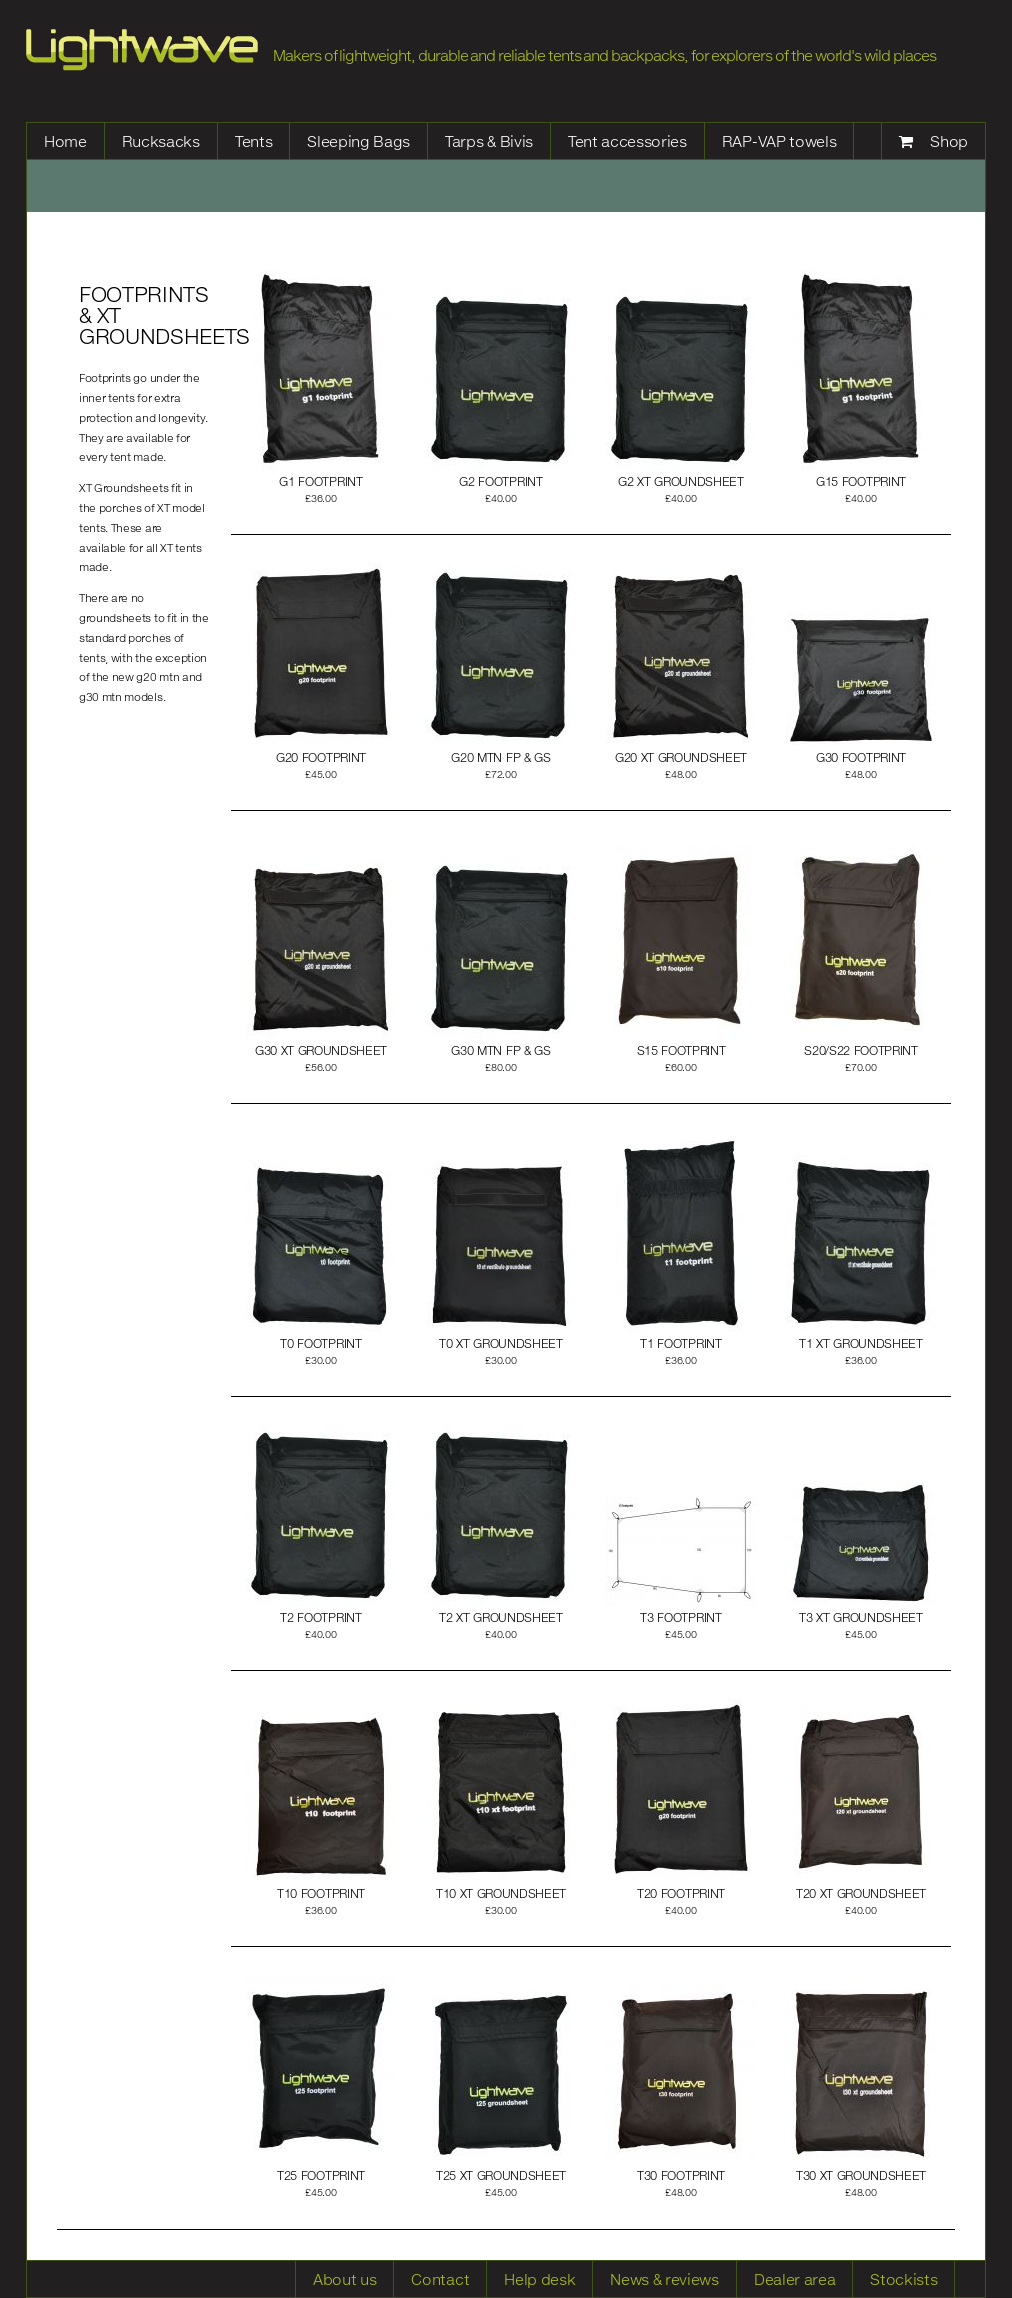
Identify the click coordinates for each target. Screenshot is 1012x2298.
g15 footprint (861, 481)
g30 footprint (861, 757)
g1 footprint (320, 481)
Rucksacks (161, 141)
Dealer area (794, 2279)
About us (344, 2279)
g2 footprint (500, 481)
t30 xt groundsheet (861, 2175)
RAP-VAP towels (779, 141)
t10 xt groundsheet (501, 1893)
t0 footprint (320, 1343)
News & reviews (664, 2279)
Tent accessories (627, 141)
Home (65, 141)
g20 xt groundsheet (681, 757)
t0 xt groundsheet (501, 1343)
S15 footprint (681, 1050)
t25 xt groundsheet (501, 2175)
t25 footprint (321, 2175)
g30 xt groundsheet (321, 1050)
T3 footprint (680, 1617)
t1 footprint (680, 1343)
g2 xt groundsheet (681, 481)
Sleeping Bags (358, 141)
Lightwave (142, 50)
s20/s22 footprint (861, 1050)
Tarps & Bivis (489, 141)
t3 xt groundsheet (861, 1617)
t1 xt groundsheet (861, 1343)
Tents (253, 141)
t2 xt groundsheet (501, 1617)
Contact (440, 2279)
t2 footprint (320, 1617)
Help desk (539, 2279)
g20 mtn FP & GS (500, 757)
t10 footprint (321, 1893)
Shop (949, 141)
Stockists (903, 2279)
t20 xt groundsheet (861, 1893)
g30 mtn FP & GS (500, 1050)
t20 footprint (681, 1893)
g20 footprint (321, 757)
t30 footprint (681, 2175)
